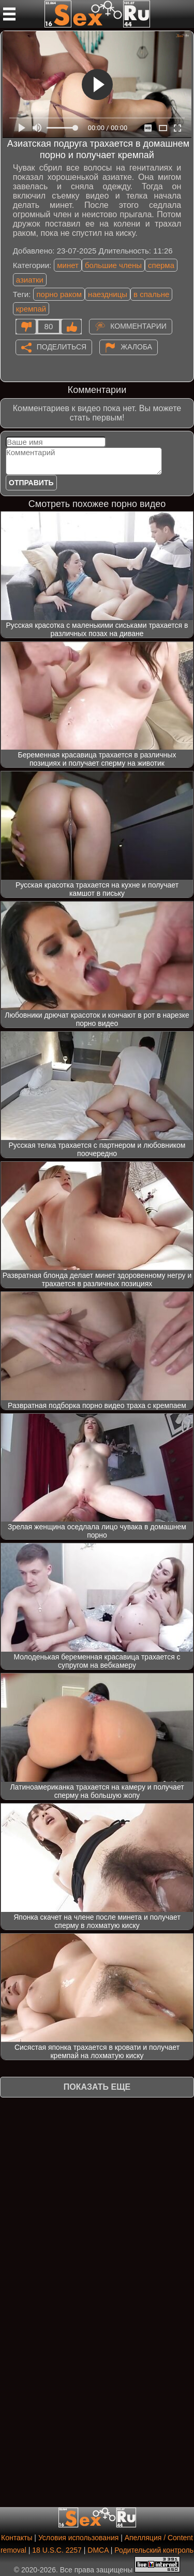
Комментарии (138, 325)
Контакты (16, 2537)
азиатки (29, 279)
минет (68, 265)
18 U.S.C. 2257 (57, 2550)
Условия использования (78, 2537)
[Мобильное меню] (9, 14)
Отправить (31, 482)
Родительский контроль (153, 2550)
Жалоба (136, 346)
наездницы (107, 294)
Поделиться (61, 346)
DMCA (97, 2550)
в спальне (151, 294)
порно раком (59, 294)
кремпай (31, 308)
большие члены (113, 265)
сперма (161, 265)
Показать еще (97, 2086)
